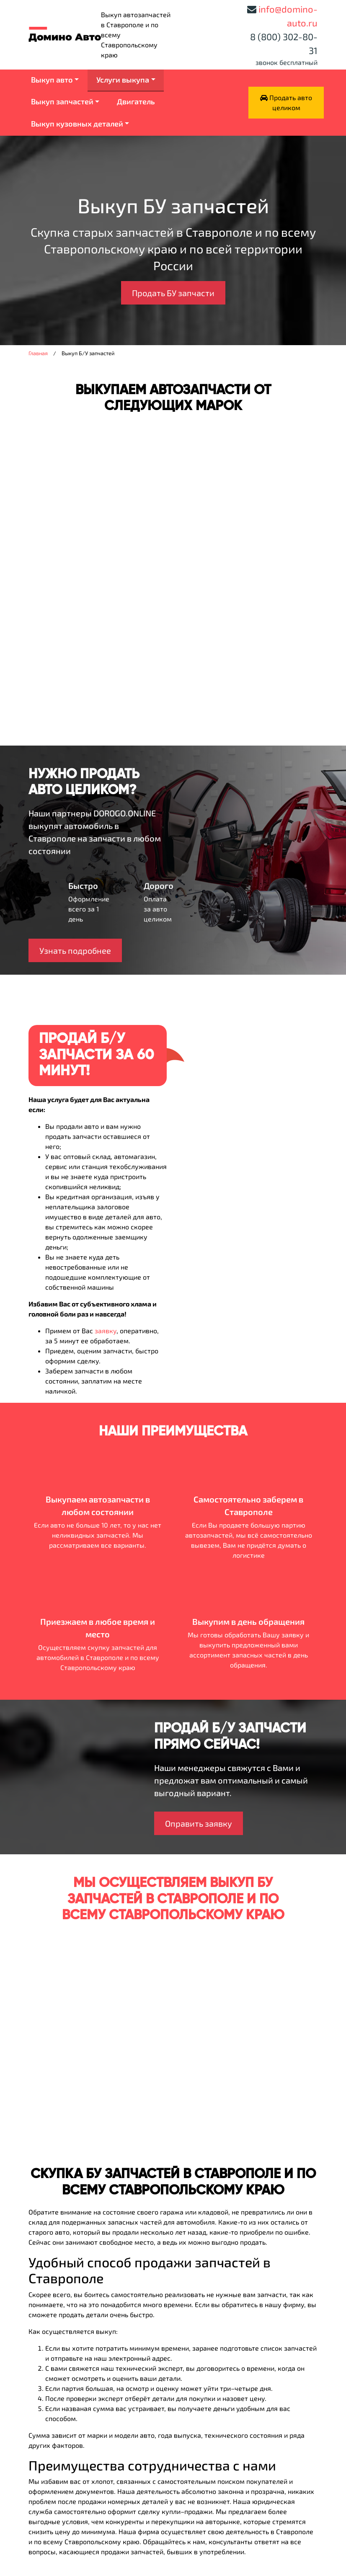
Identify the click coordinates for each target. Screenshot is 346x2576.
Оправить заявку (198, 1823)
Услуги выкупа (122, 79)
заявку (105, 1330)
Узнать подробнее (75, 950)
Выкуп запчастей (62, 101)
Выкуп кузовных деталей (77, 123)
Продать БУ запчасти (173, 293)
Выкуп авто (52, 79)
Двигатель (136, 101)
